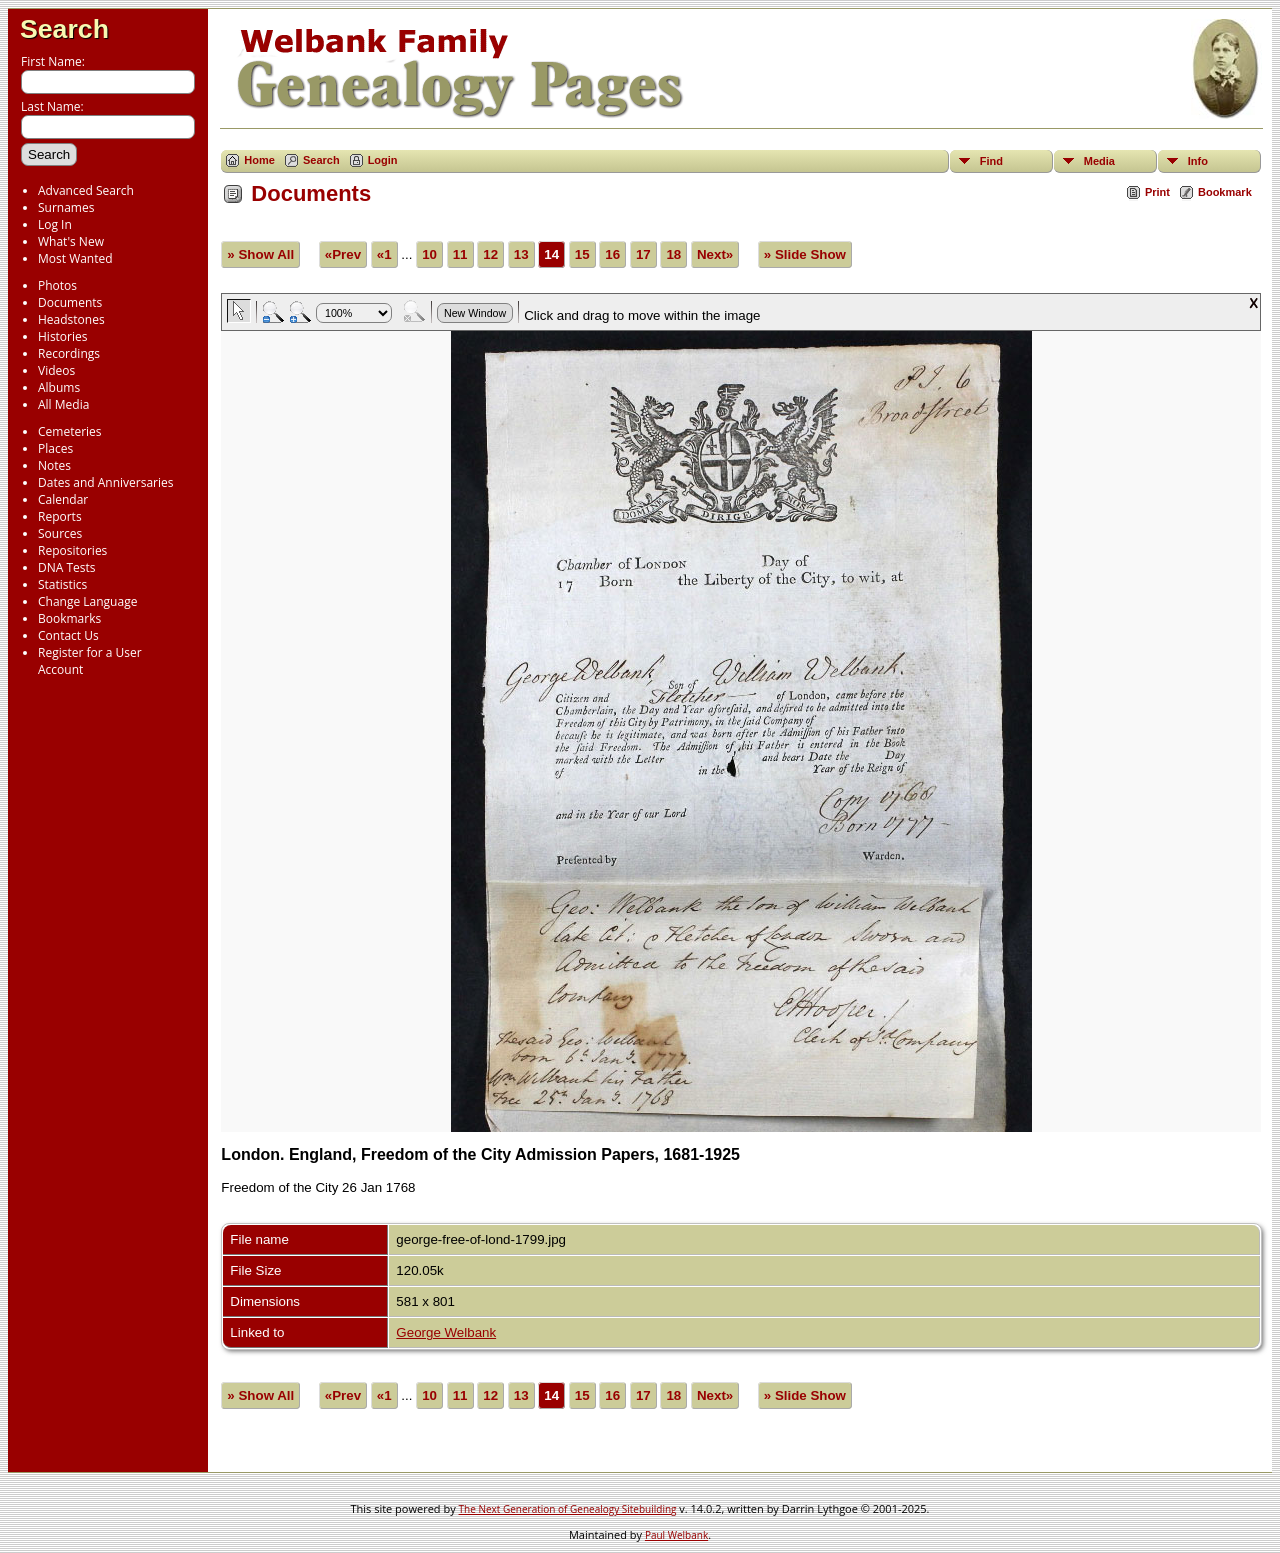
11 (460, 254)
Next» (715, 254)
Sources (60, 533)
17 (643, 254)
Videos (56, 370)
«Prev (343, 254)
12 (490, 254)
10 (429, 254)
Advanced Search (86, 190)
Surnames (66, 207)
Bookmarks (69, 618)
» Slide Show (805, 254)
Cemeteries (70, 431)
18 (673, 254)
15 (582, 254)
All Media (63, 404)
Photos (57, 285)
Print (1157, 192)
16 (612, 254)
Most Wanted (75, 258)
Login (383, 160)
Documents (70, 302)
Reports (60, 516)
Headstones (71, 319)
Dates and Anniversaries (105, 482)
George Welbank (446, 1332)
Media (1099, 161)
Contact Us (68, 635)
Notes (54, 465)
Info (1198, 161)
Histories (62, 336)
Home (259, 160)
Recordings (69, 353)
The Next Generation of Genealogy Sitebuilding (568, 1509)
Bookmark (1225, 192)
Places (55, 448)
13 (521, 254)
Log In (55, 224)
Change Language (87, 601)
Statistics (62, 584)
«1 (384, 254)
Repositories (72, 550)
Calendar (63, 499)
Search (64, 29)
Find (991, 161)
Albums (59, 387)
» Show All (260, 254)
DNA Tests (67, 567)
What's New (71, 241)
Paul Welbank (676, 1535)
